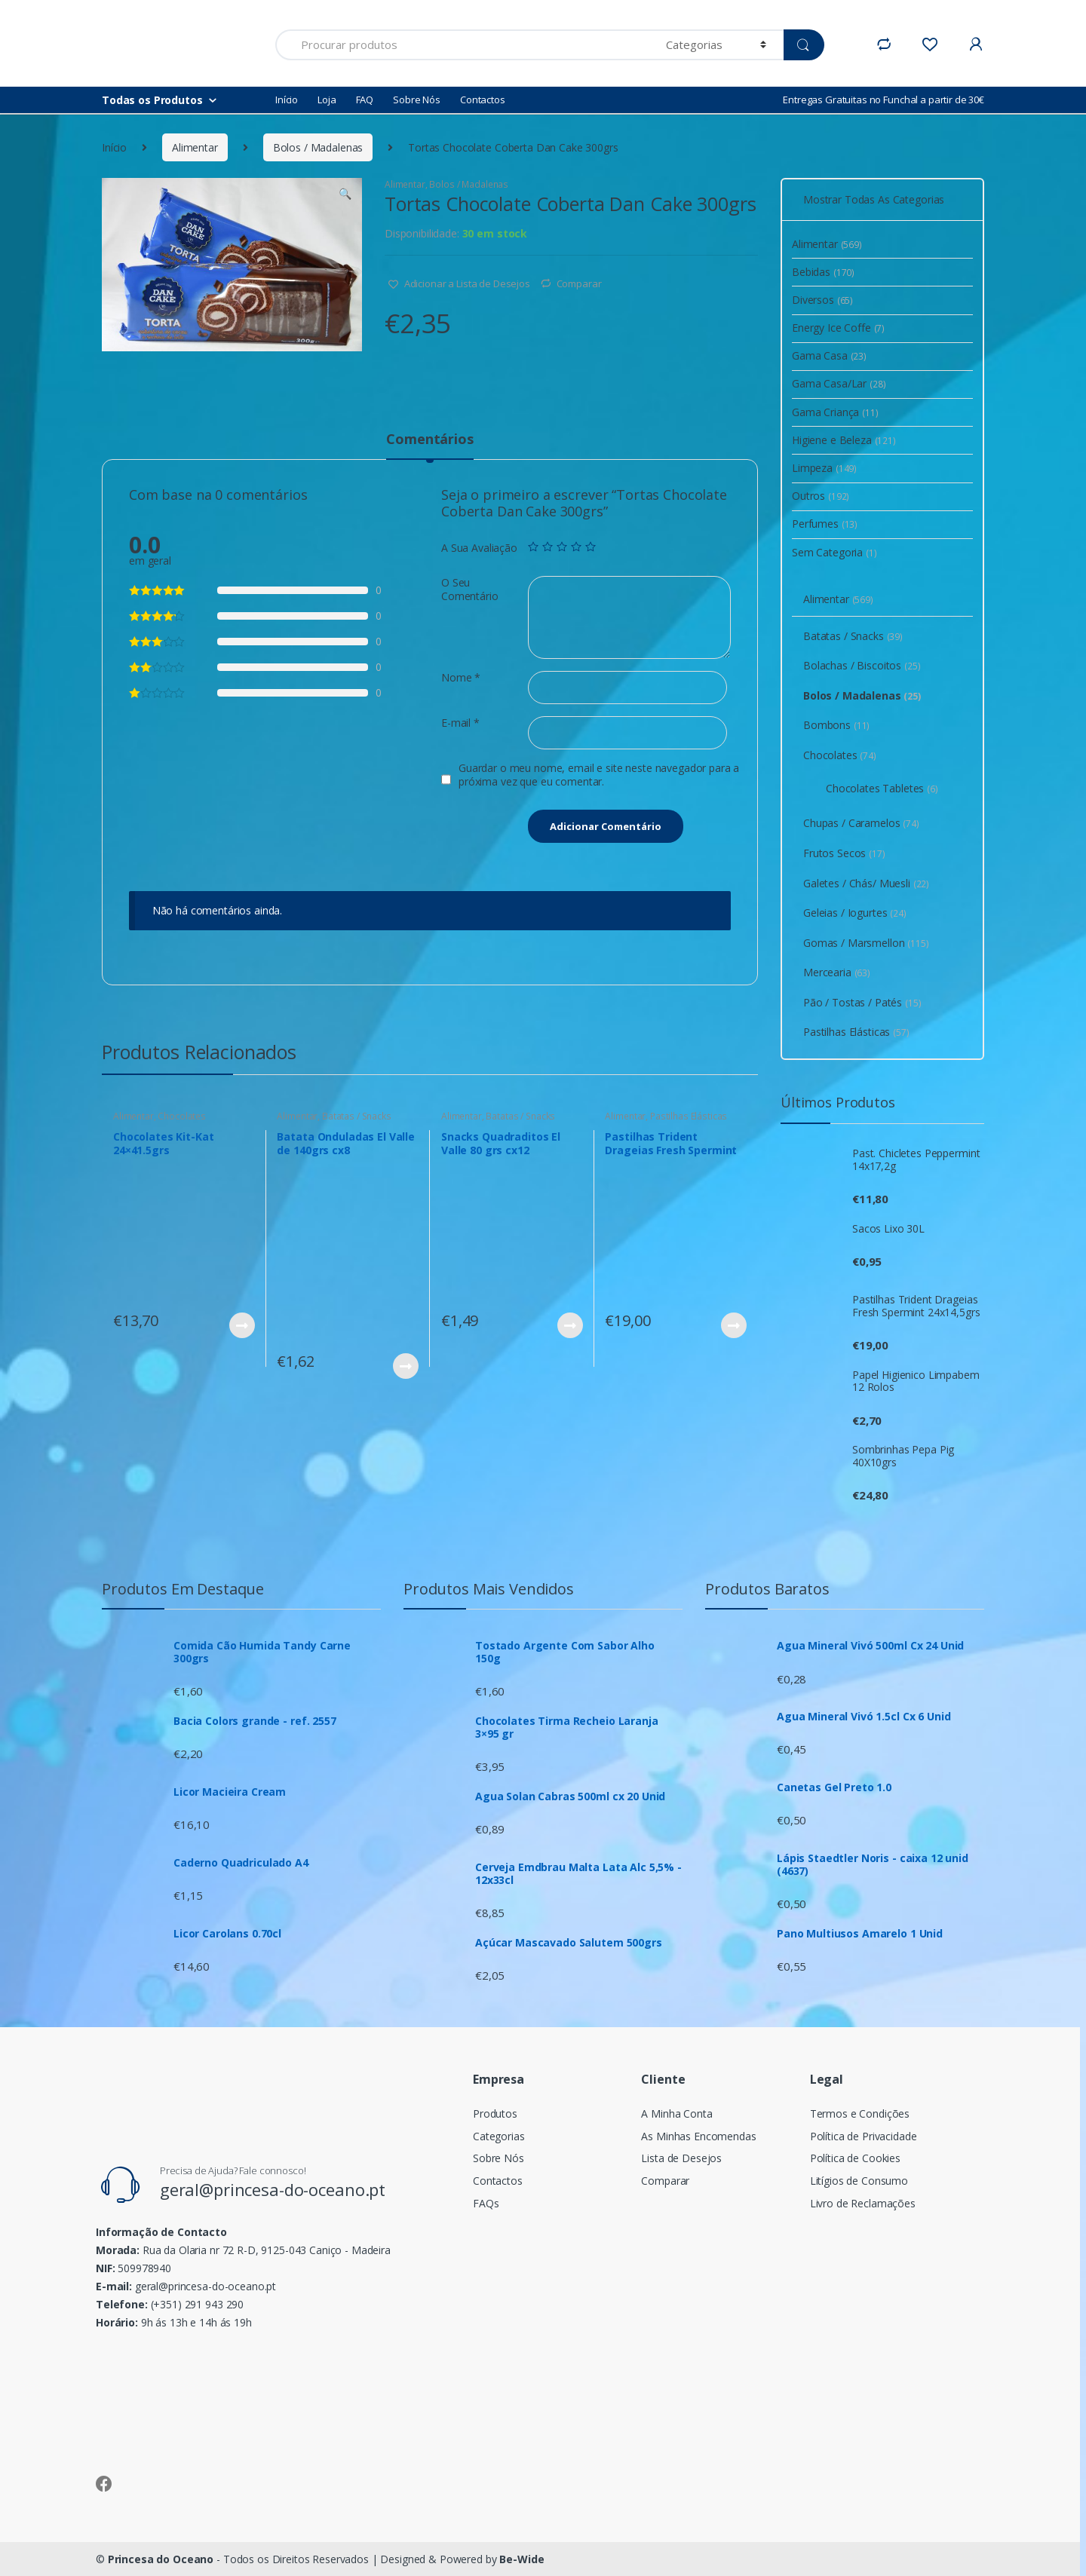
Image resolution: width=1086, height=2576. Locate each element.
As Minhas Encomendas (698, 2136)
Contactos (482, 99)
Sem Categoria (834, 552)
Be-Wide (521, 2559)
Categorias (499, 2136)
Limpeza (824, 468)
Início (286, 99)
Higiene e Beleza (844, 440)
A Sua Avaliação (479, 548)
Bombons (836, 725)
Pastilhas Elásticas (688, 1116)
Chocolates (182, 1116)
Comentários (429, 440)
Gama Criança (835, 412)
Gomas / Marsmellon (866, 943)
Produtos (495, 2113)
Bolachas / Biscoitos (862, 665)
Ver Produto (241, 1325)
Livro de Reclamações (863, 2203)
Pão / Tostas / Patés (862, 1002)
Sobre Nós (416, 99)
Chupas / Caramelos (861, 823)
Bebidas (823, 272)
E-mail (460, 723)
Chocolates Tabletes (882, 788)
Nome (460, 678)
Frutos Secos (844, 853)
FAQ (365, 99)
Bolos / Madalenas (318, 147)
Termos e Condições (860, 2113)
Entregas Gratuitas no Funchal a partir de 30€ (883, 99)
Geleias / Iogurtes (855, 912)
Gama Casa (829, 355)
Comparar (579, 283)
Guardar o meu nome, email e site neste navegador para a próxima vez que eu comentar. (599, 775)
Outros (820, 496)
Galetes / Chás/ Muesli (866, 883)
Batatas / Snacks (356, 1116)
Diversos (822, 300)
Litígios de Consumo (859, 2180)
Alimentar (195, 147)
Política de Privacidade (863, 2136)
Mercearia (836, 972)
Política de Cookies (855, 2158)
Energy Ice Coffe (838, 327)
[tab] (429, 445)
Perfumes (824, 523)
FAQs (486, 2203)
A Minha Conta (676, 2113)
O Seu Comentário (470, 589)
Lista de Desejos (681, 2158)
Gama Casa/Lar (839, 383)
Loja (327, 99)
